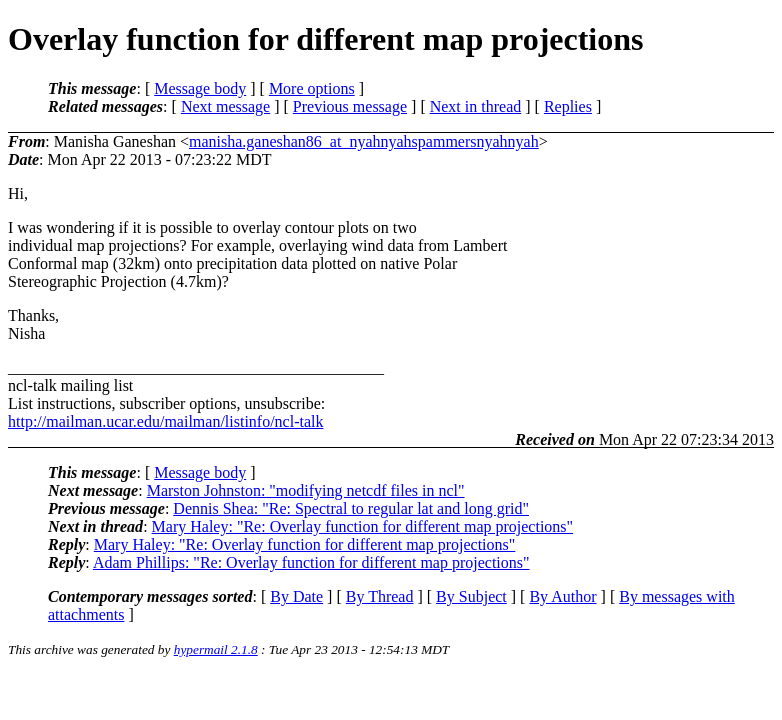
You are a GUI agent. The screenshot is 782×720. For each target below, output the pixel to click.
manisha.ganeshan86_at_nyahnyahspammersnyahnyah (364, 141)
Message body (200, 88)
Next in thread (476, 106)
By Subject (471, 596)
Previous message (350, 106)
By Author (562, 596)
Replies (568, 106)
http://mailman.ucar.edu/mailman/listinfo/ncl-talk (165, 421)
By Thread (380, 596)
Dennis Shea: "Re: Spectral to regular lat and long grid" (351, 508)
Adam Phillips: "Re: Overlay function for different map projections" (311, 562)
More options (312, 88)
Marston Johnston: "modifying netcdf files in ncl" (306, 490)
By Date (296, 596)
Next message (225, 106)
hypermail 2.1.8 (216, 649)
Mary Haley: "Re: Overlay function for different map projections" (363, 526)
